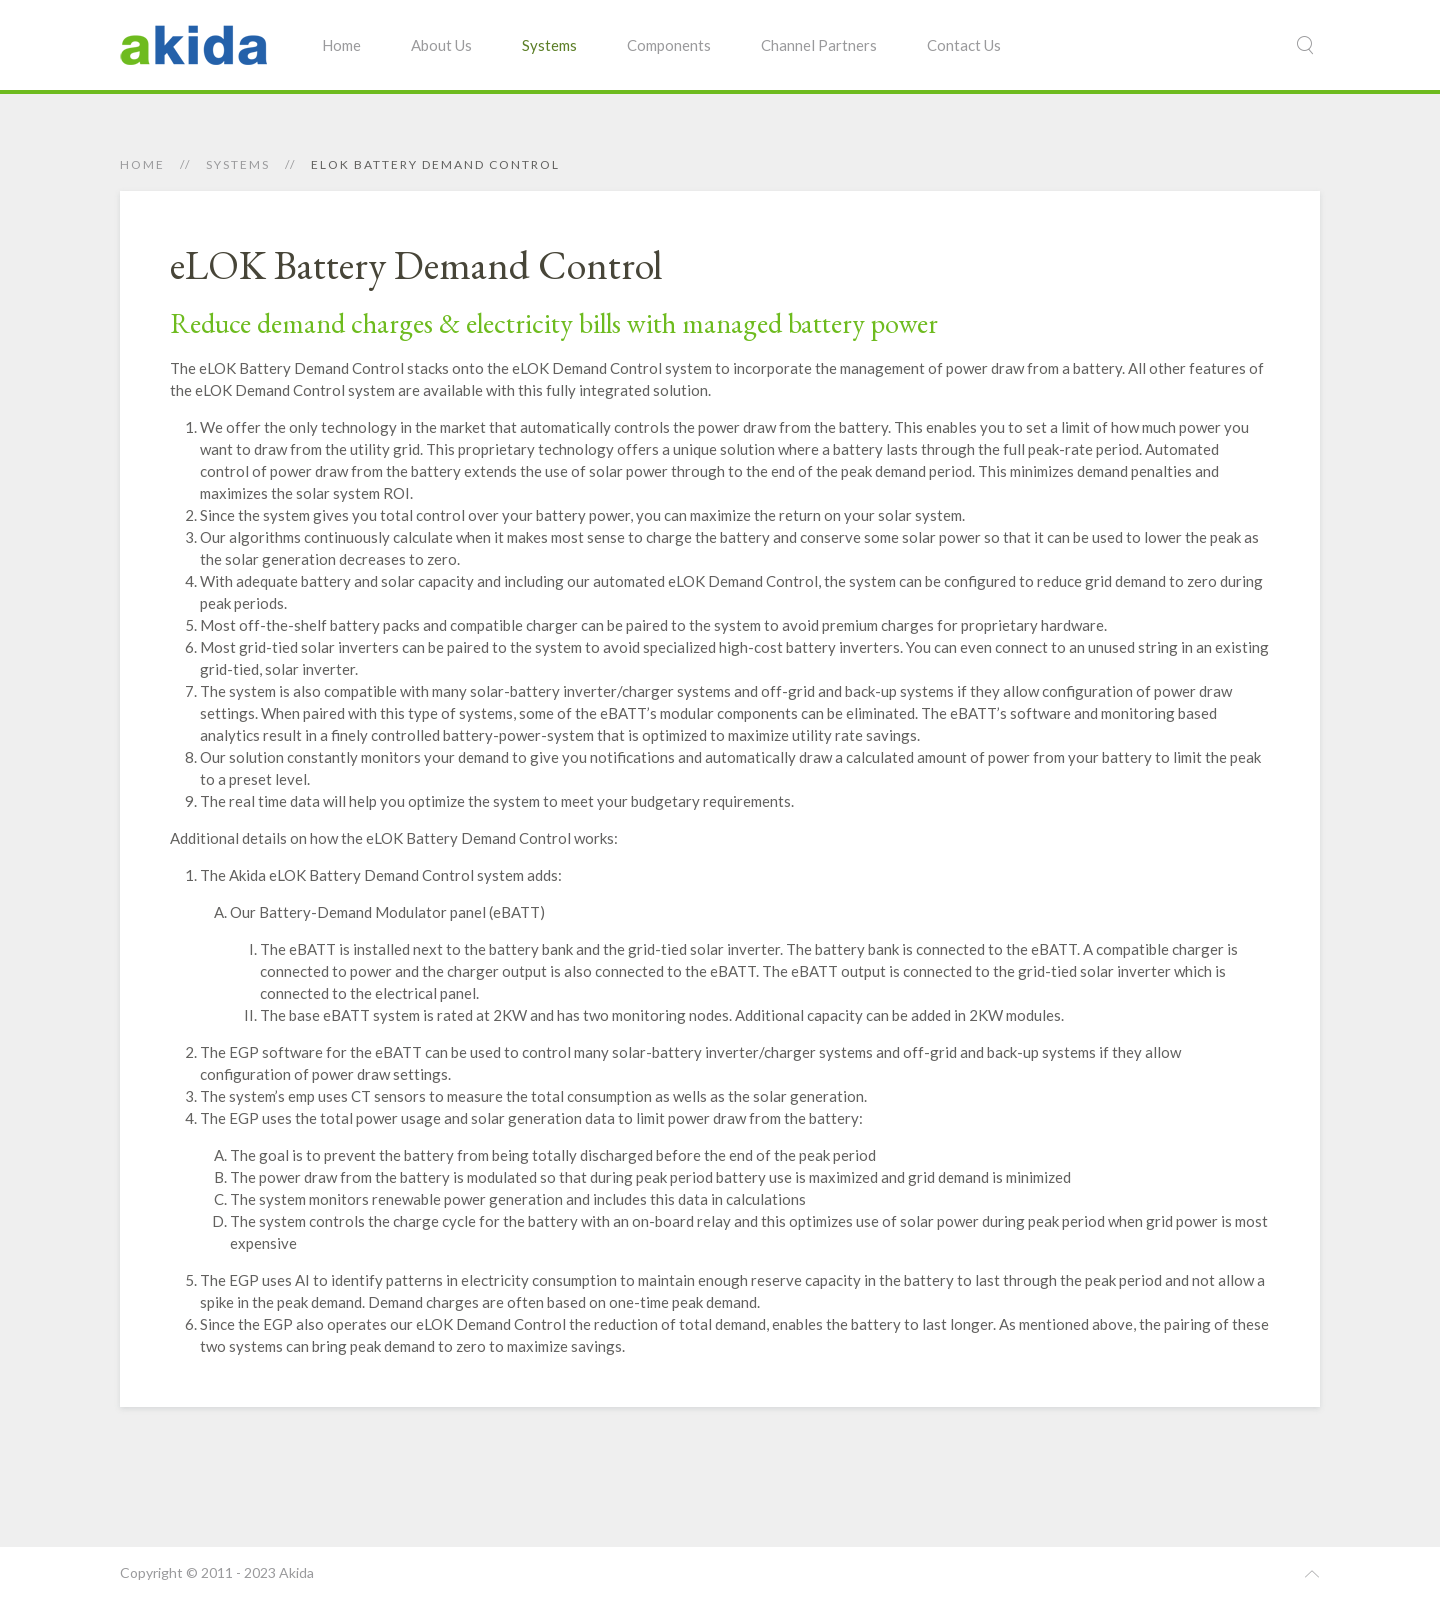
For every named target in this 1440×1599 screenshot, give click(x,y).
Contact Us (964, 45)
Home (341, 45)
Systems (549, 45)
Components (669, 45)
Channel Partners (819, 45)
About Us (441, 45)
